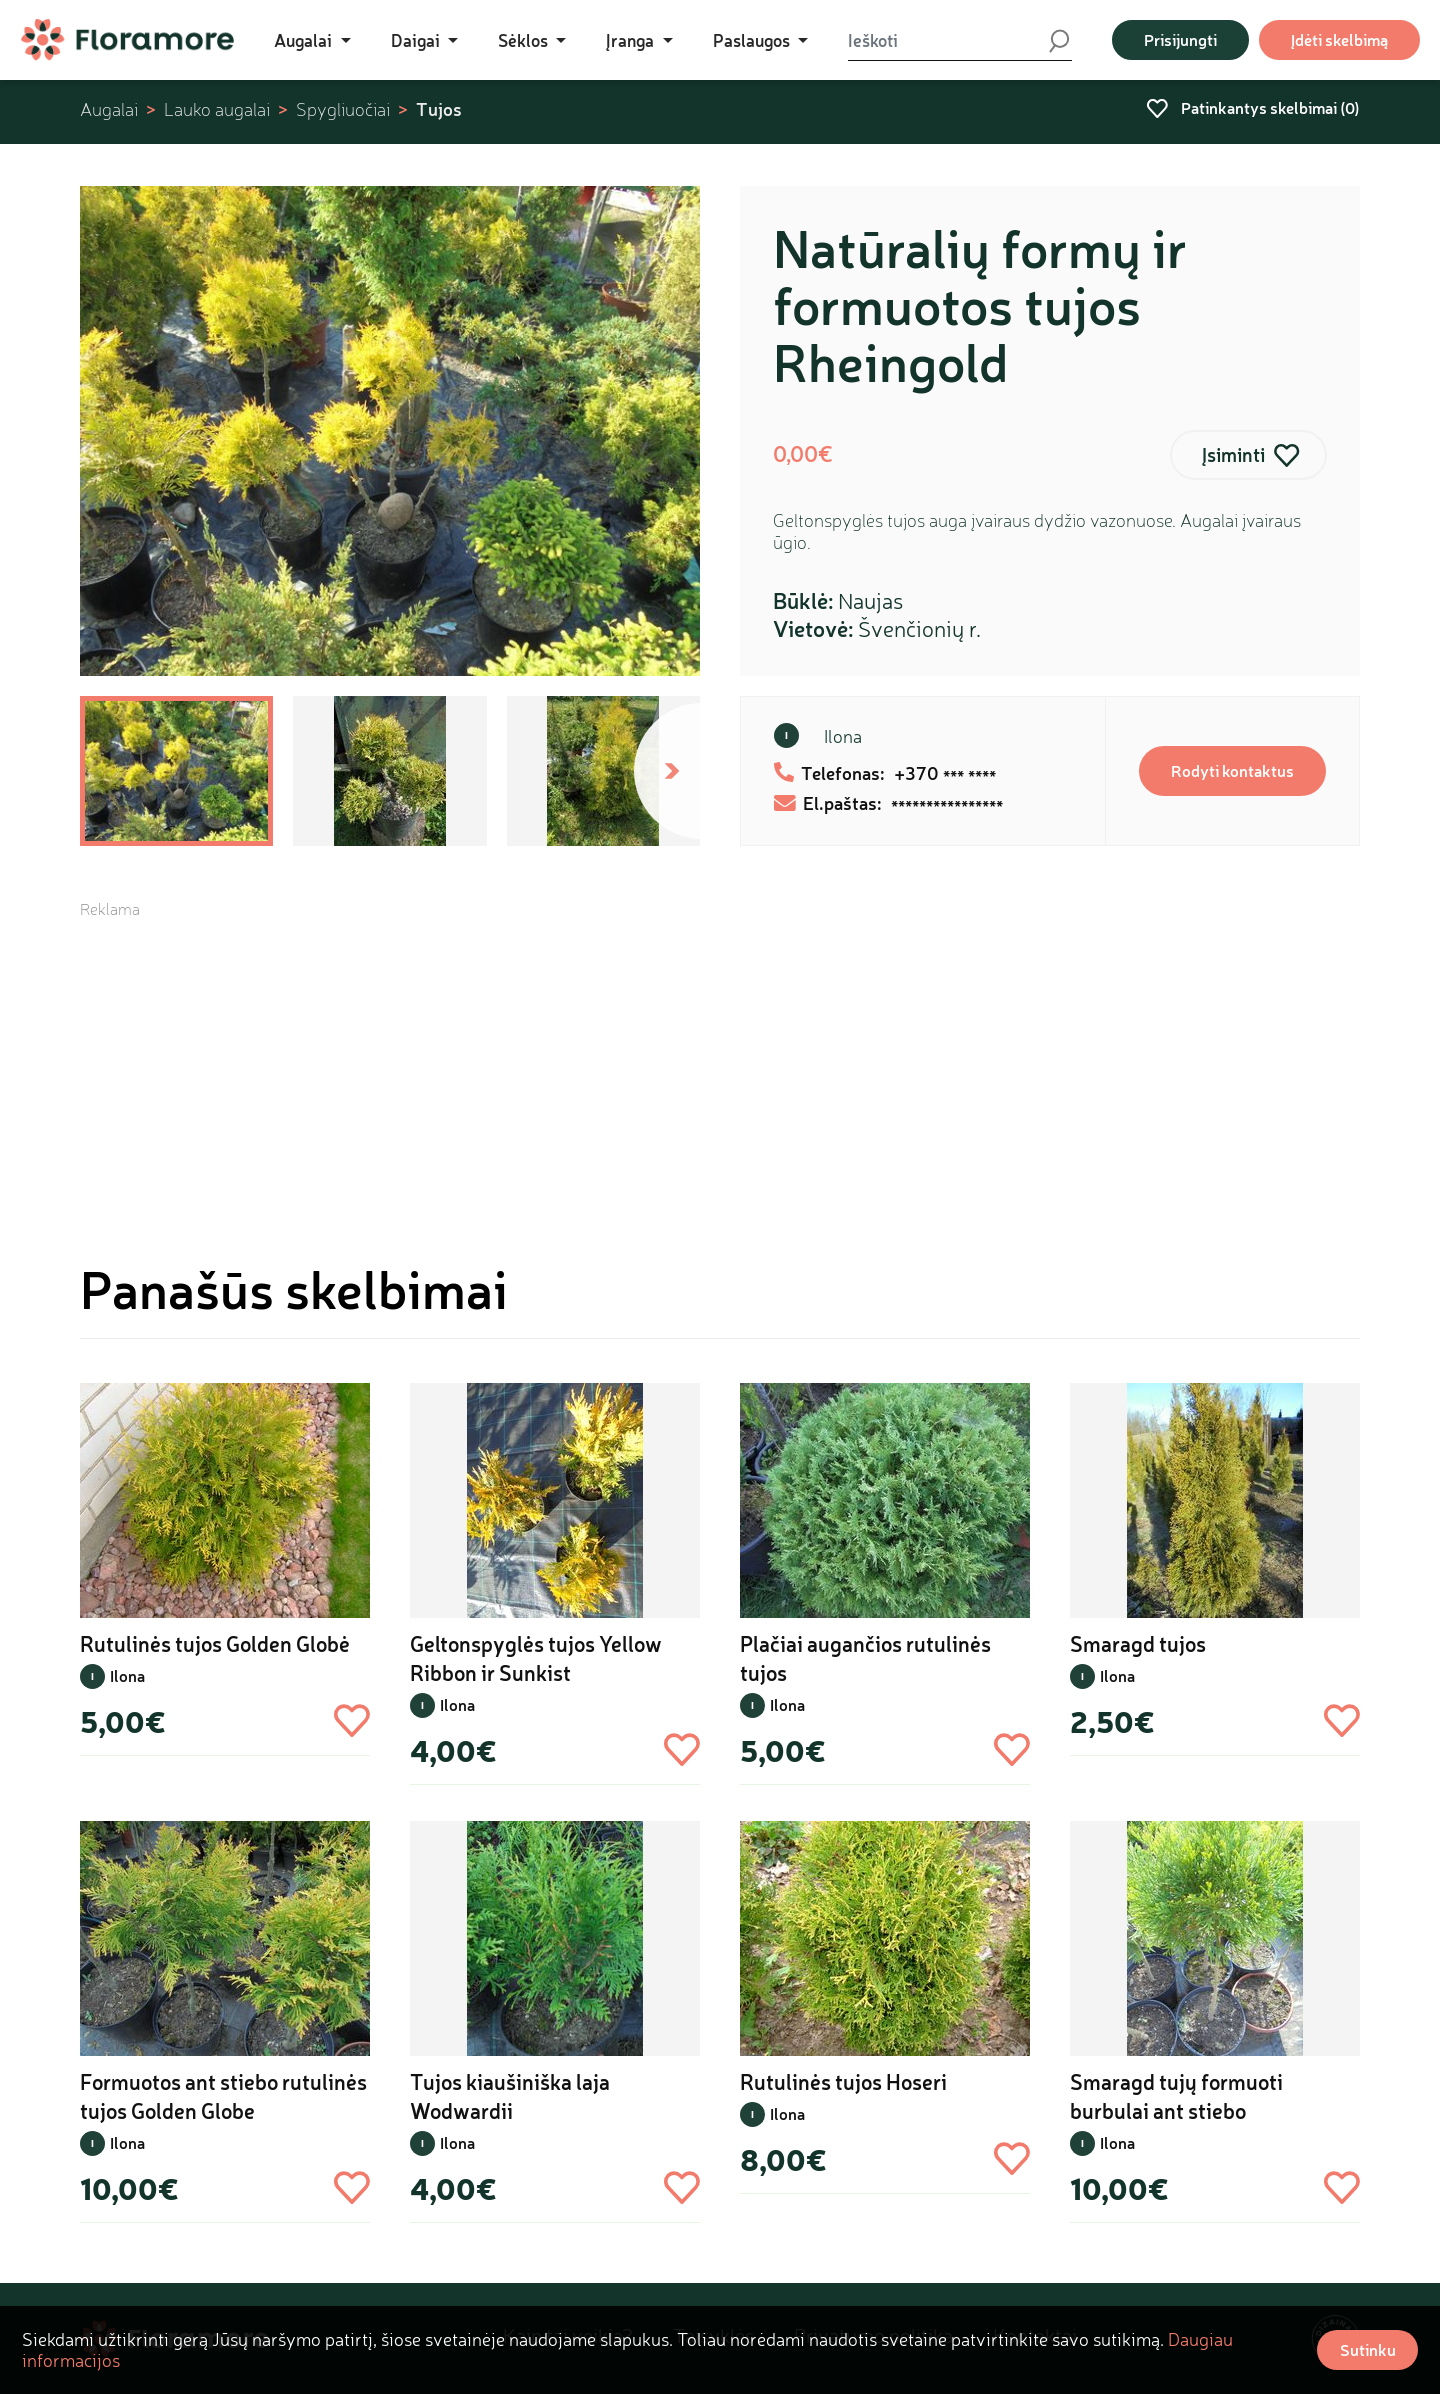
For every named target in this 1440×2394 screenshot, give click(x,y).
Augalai (109, 109)
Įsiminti (1233, 454)
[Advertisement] (720, 1060)
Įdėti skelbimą (1339, 39)
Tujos (439, 109)
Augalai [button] (305, 40)
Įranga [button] (632, 40)
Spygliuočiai (343, 109)
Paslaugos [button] (753, 40)
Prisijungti (1180, 39)
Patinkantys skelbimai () (1253, 107)
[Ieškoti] (947, 40)
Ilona (843, 736)
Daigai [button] (417, 40)
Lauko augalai (217, 109)
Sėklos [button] (525, 40)
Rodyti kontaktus (1232, 770)
